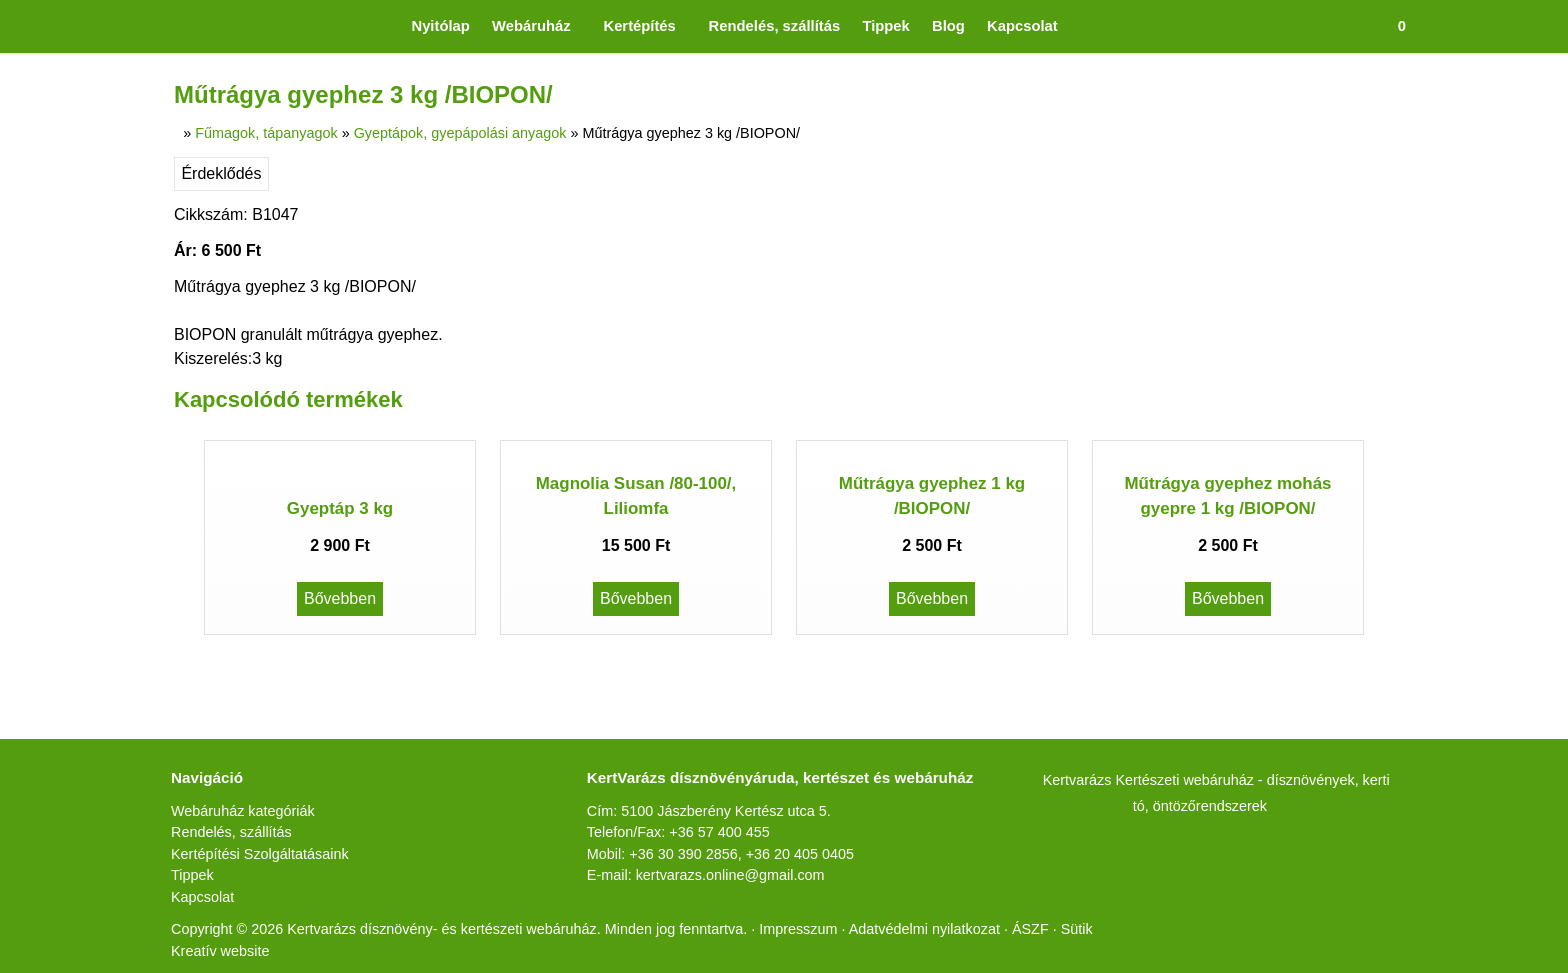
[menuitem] (137, 80)
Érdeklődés (44, 803)
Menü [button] (66, 170)
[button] (52, 62)
